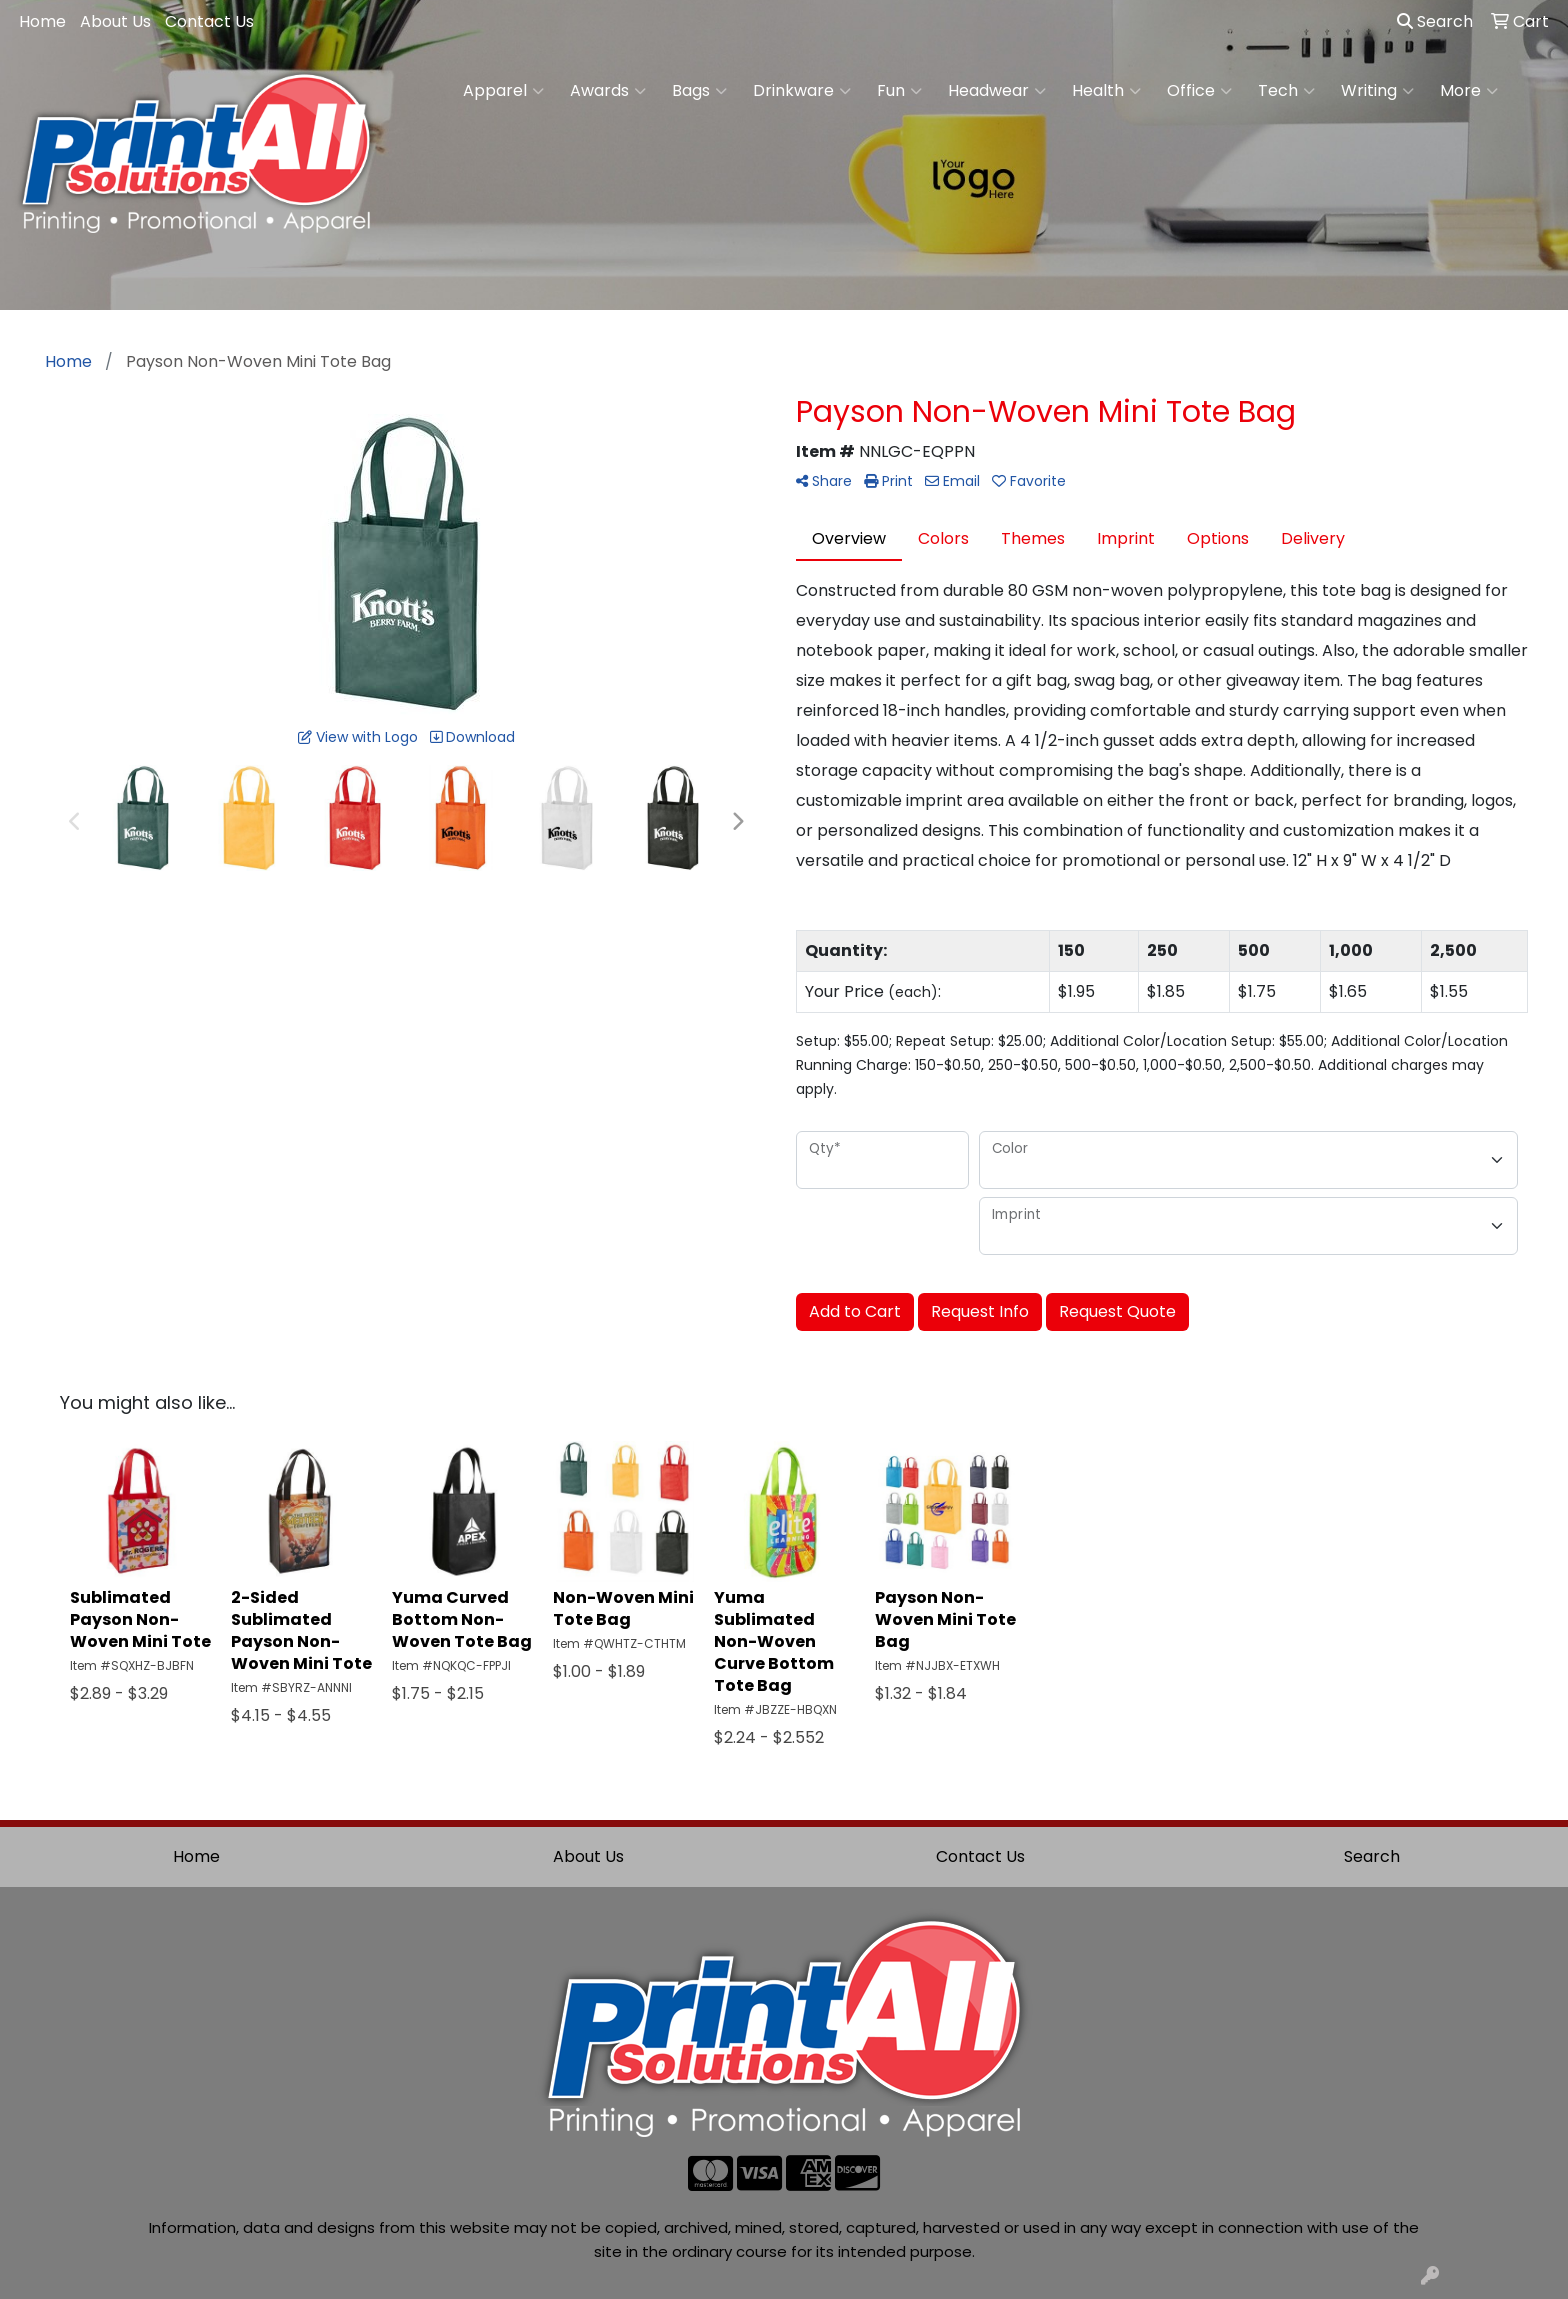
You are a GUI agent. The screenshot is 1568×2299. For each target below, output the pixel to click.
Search (1435, 21)
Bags (699, 91)
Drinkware (802, 91)
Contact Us (209, 21)
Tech (1286, 91)
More (1469, 91)
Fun (899, 91)
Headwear (997, 91)
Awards (608, 91)
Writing (1377, 91)
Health (1106, 91)
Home (42, 21)
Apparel (503, 91)
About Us (115, 21)
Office (1199, 91)
